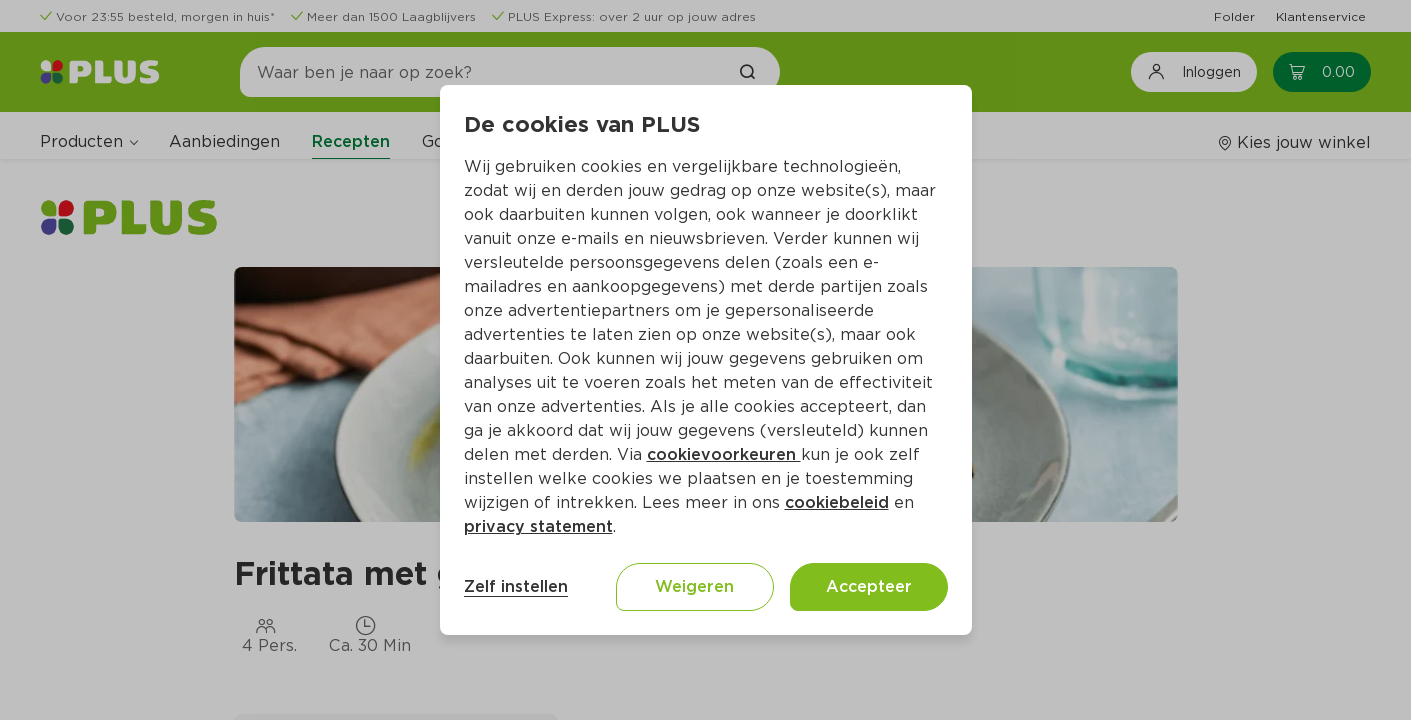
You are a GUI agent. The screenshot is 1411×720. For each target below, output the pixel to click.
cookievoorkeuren (724, 454)
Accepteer (869, 586)
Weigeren (694, 586)
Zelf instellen (516, 586)
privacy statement (538, 526)
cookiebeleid (837, 502)
